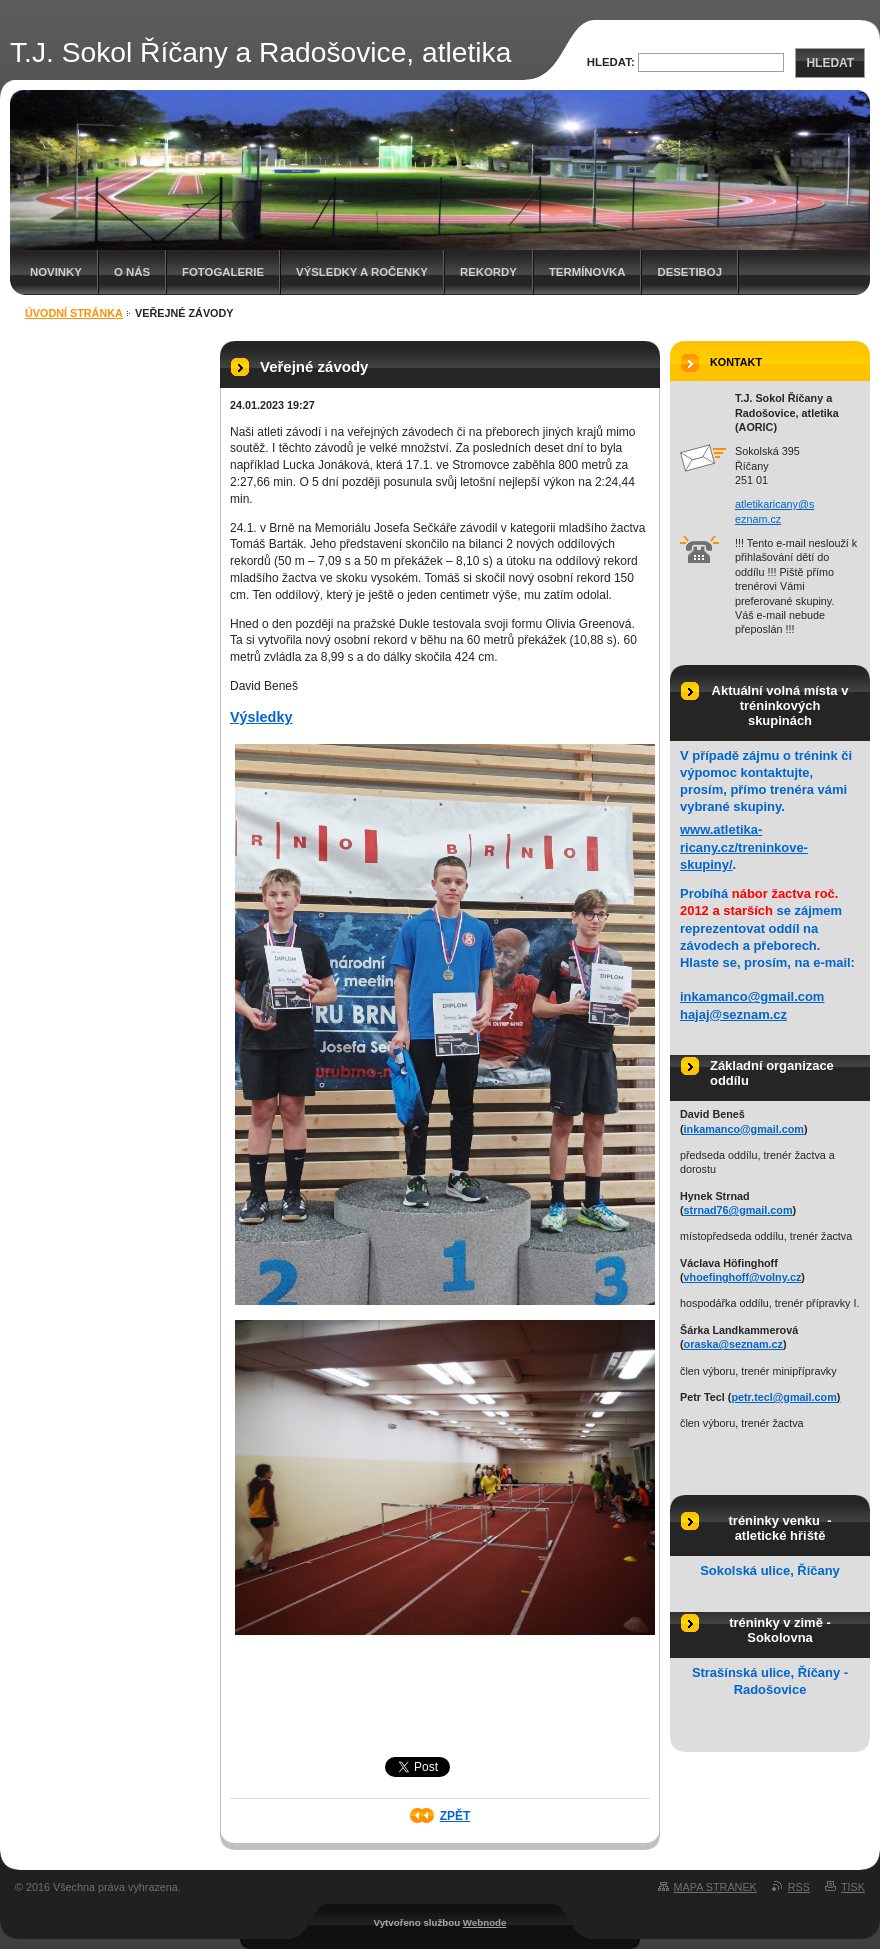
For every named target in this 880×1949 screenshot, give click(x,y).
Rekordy (488, 272)
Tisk (853, 1887)
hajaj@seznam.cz (733, 1014)
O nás (132, 272)
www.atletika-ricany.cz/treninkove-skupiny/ (744, 846)
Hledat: (611, 62)
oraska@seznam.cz (733, 1344)
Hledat (830, 63)
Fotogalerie (223, 272)
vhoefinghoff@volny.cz (743, 1277)
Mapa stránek (715, 1887)
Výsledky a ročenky (362, 272)
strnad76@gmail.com (738, 1210)
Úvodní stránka (74, 313)
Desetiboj (689, 272)
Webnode (485, 1922)
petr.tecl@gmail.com (783, 1397)
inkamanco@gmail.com (752, 996)
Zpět (455, 1816)
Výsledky (261, 717)
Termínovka (587, 272)
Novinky (56, 272)
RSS (799, 1887)
